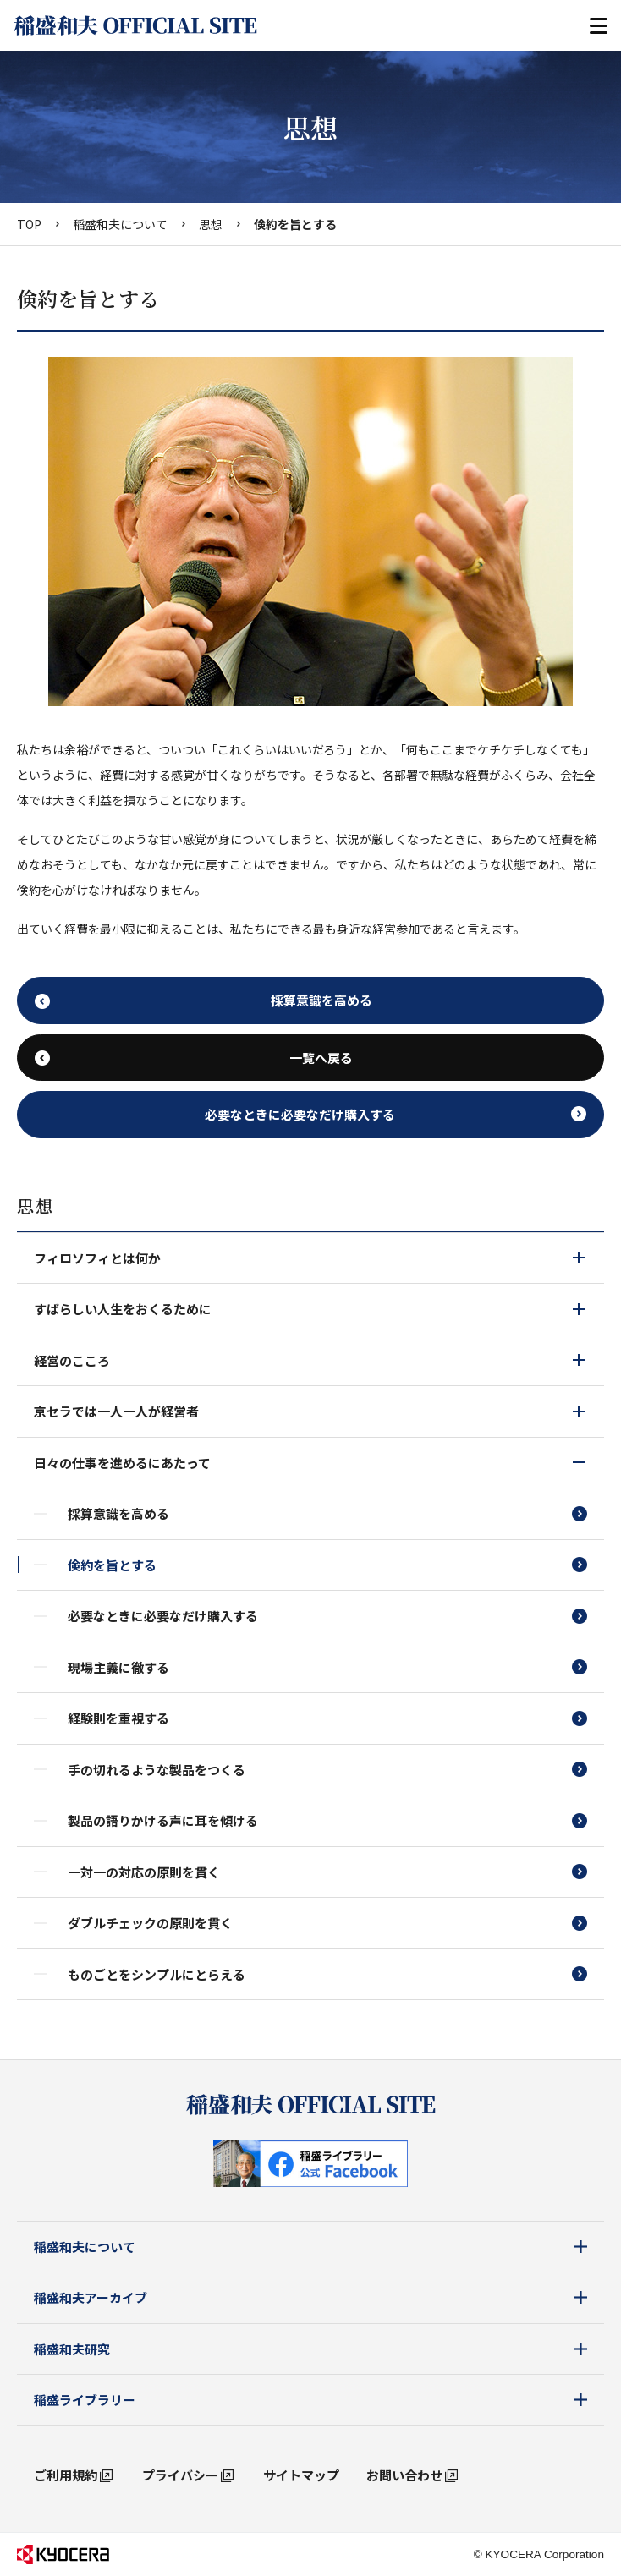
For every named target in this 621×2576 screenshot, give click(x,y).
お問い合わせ (404, 2475)
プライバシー (180, 2475)
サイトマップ (301, 2475)
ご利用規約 (65, 2475)
